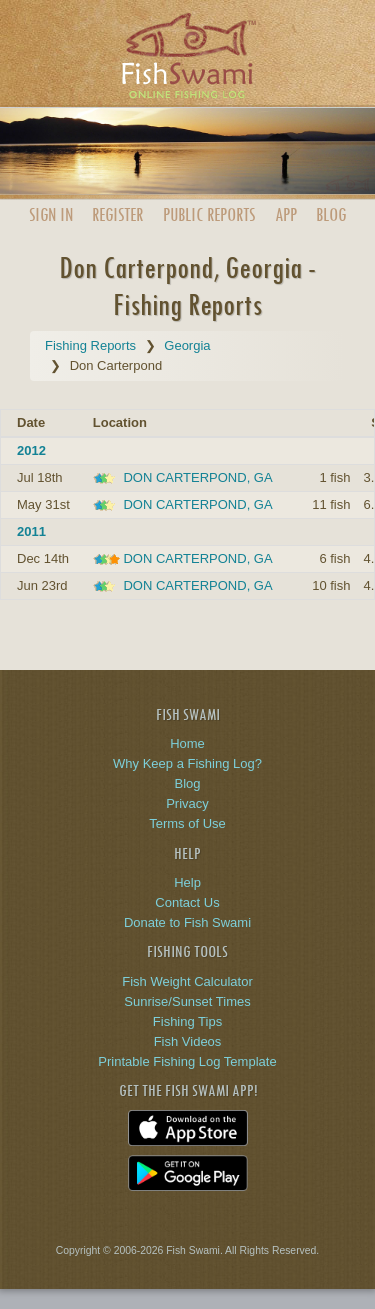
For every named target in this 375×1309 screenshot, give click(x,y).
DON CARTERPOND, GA (197, 477)
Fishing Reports (90, 345)
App (286, 214)
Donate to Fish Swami (187, 922)
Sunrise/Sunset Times (187, 1001)
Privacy (187, 803)
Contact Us (187, 902)
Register (117, 214)
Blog (331, 214)
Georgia (187, 345)
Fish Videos (188, 1041)
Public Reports (209, 214)
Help (187, 882)
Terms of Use (187, 823)
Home (187, 743)
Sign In (51, 214)
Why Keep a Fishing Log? (187, 763)
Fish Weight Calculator (187, 981)
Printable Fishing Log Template (187, 1061)
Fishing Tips (187, 1021)
